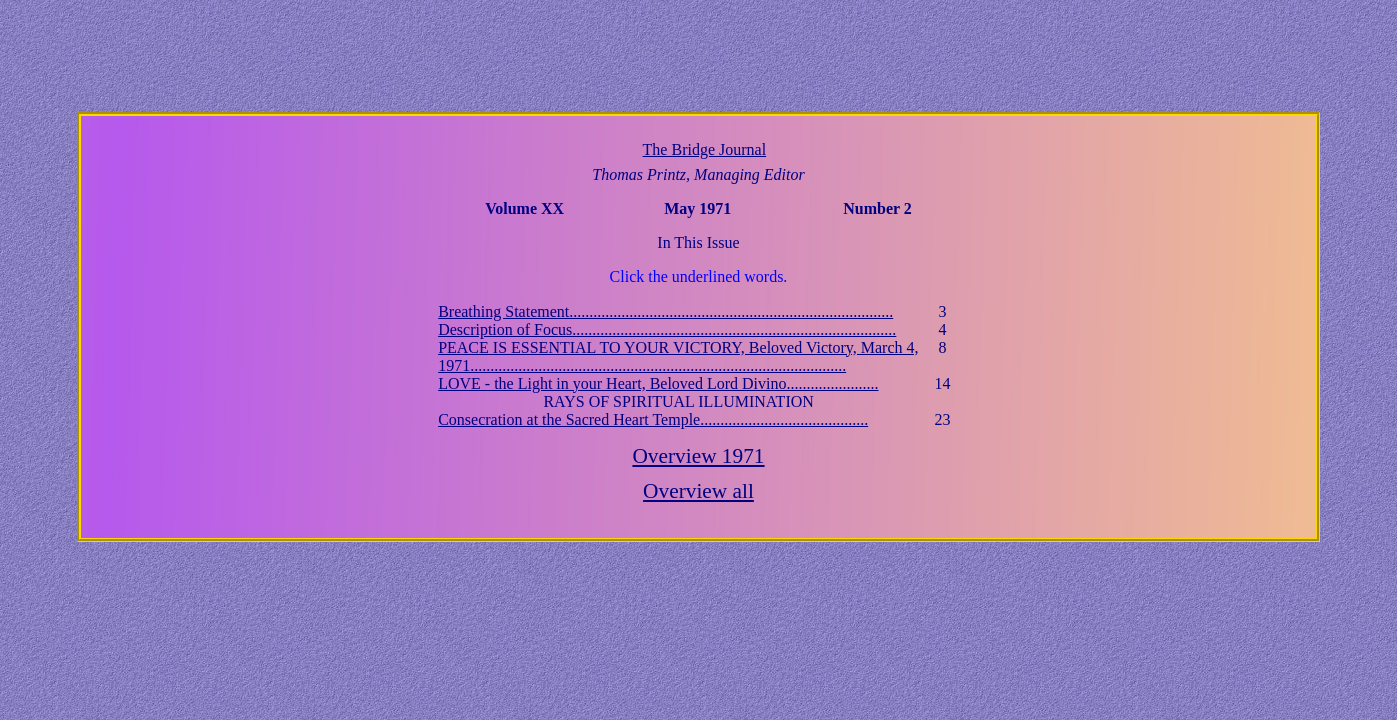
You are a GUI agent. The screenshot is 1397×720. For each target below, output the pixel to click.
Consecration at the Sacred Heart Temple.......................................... (653, 419)
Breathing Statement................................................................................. (665, 311)
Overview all (698, 491)
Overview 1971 (698, 456)
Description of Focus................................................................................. (667, 329)
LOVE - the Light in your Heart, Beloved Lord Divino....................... (658, 383)
